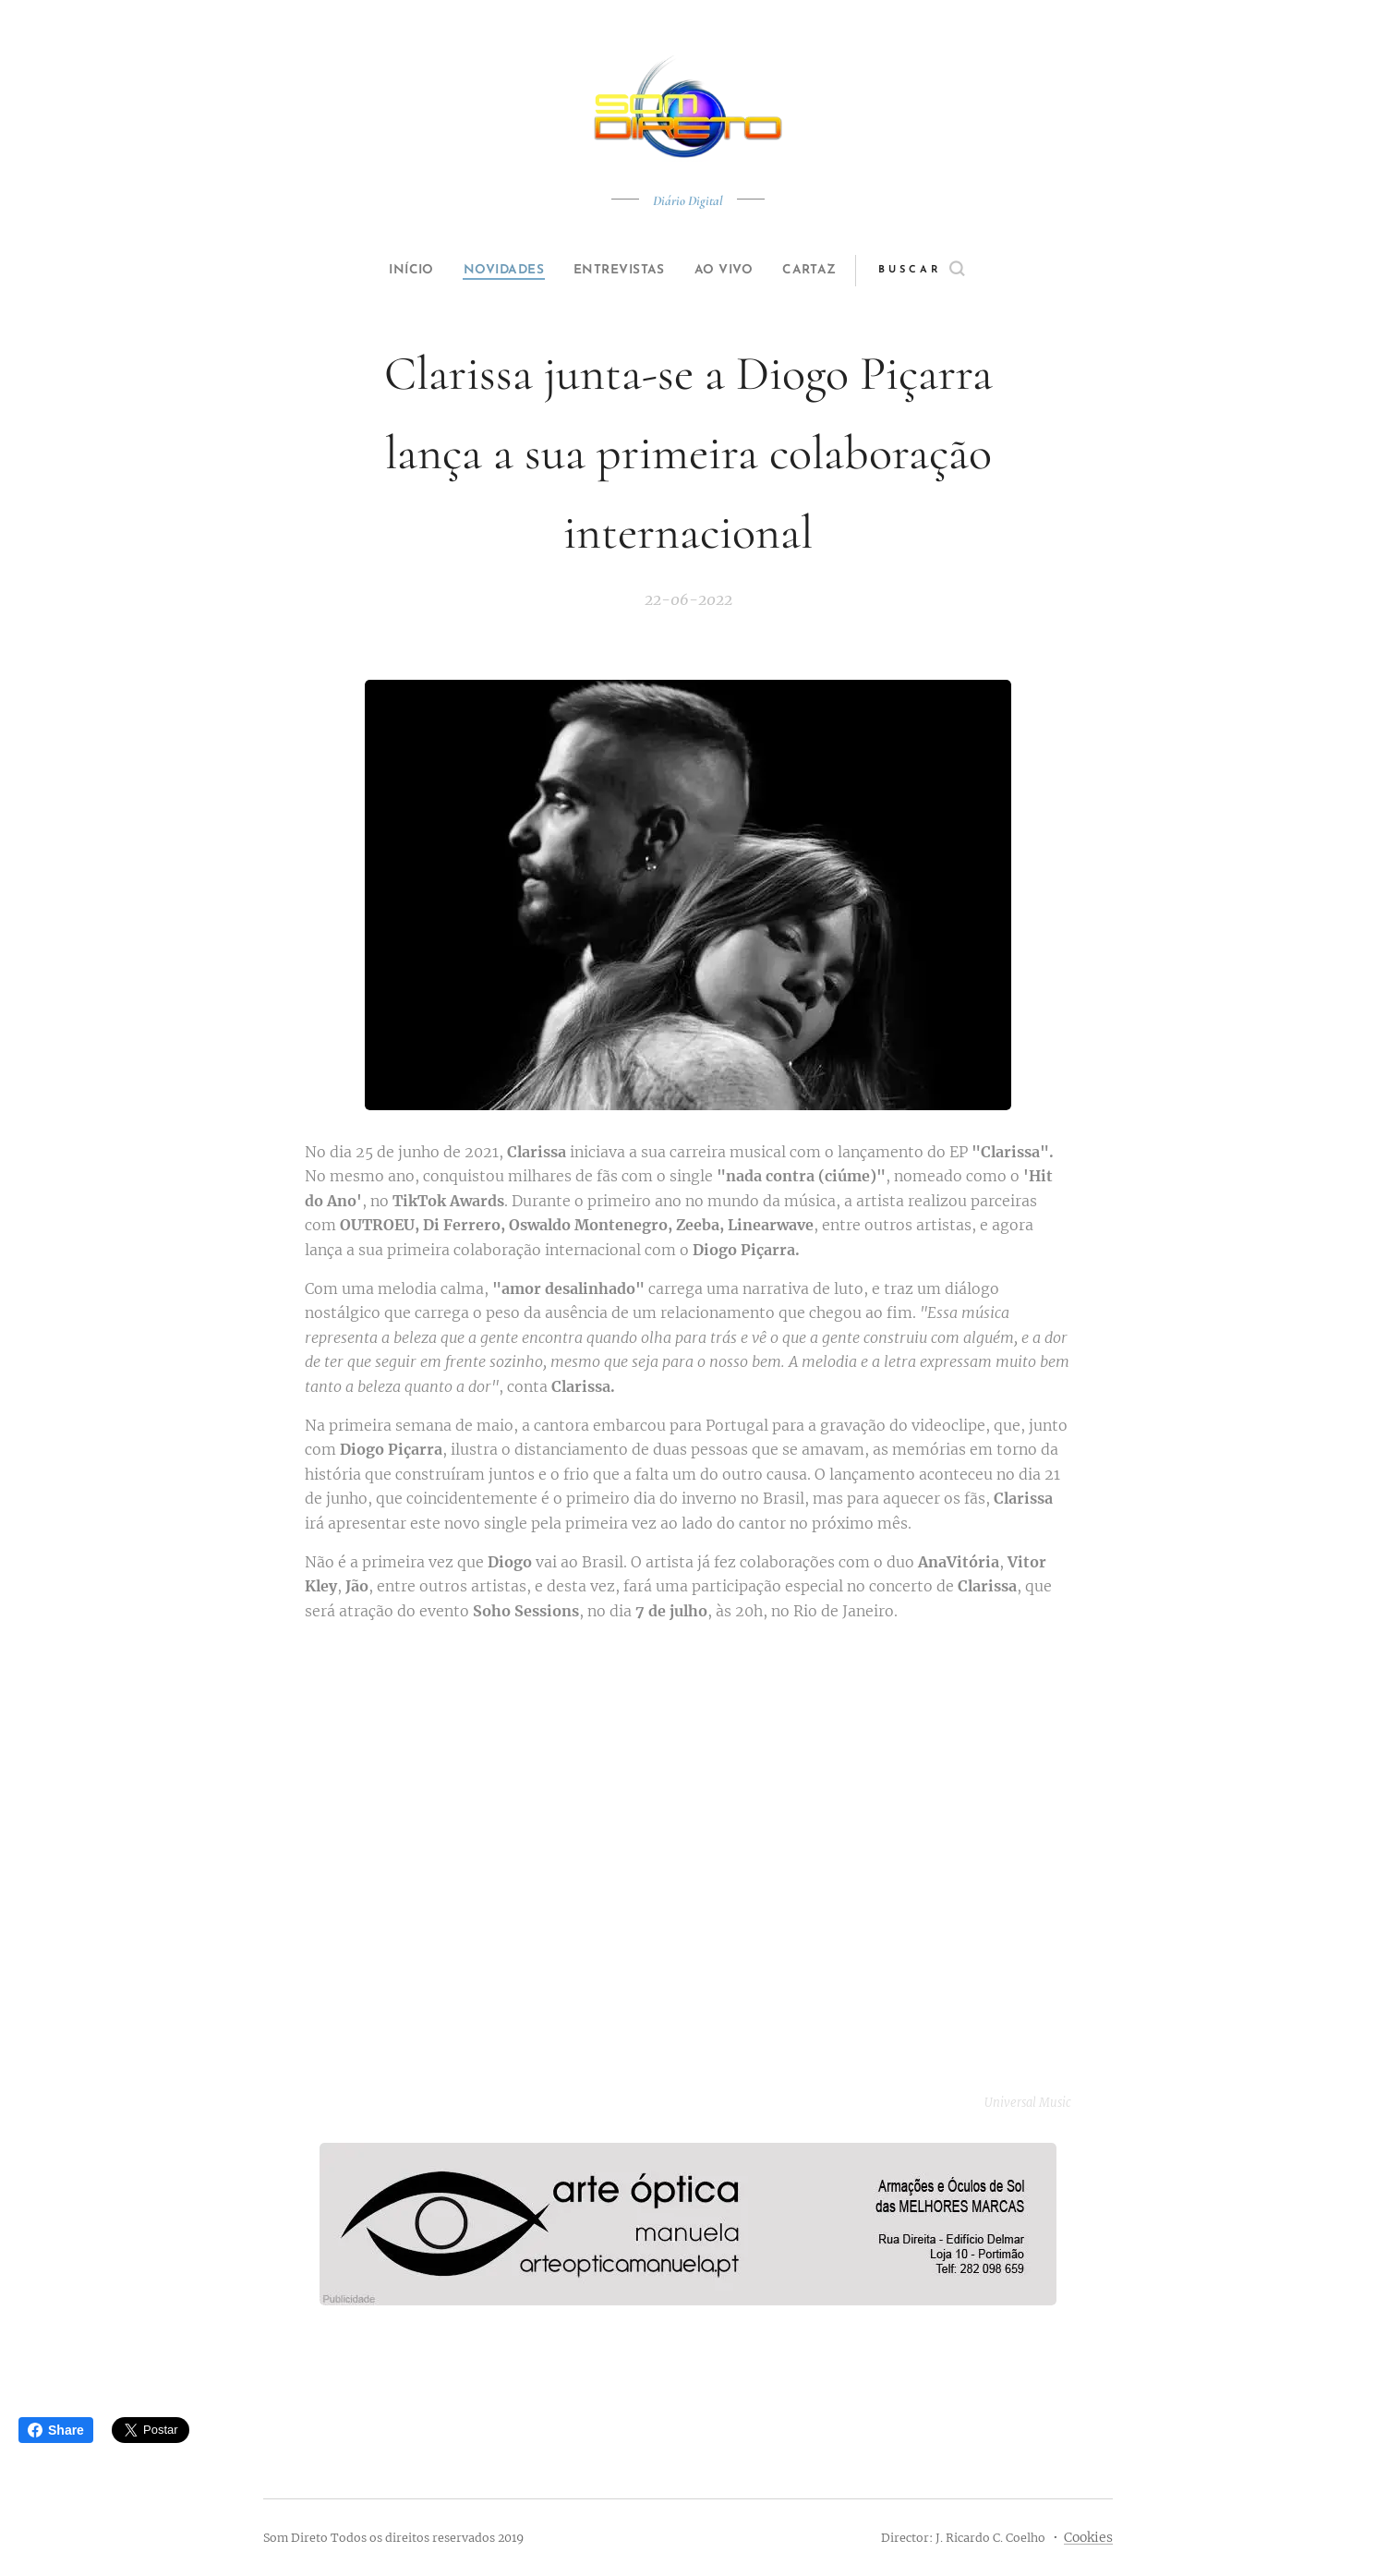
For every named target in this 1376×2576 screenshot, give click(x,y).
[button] (953, 271)
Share (56, 2430)
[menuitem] (394, 271)
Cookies (1088, 2537)
